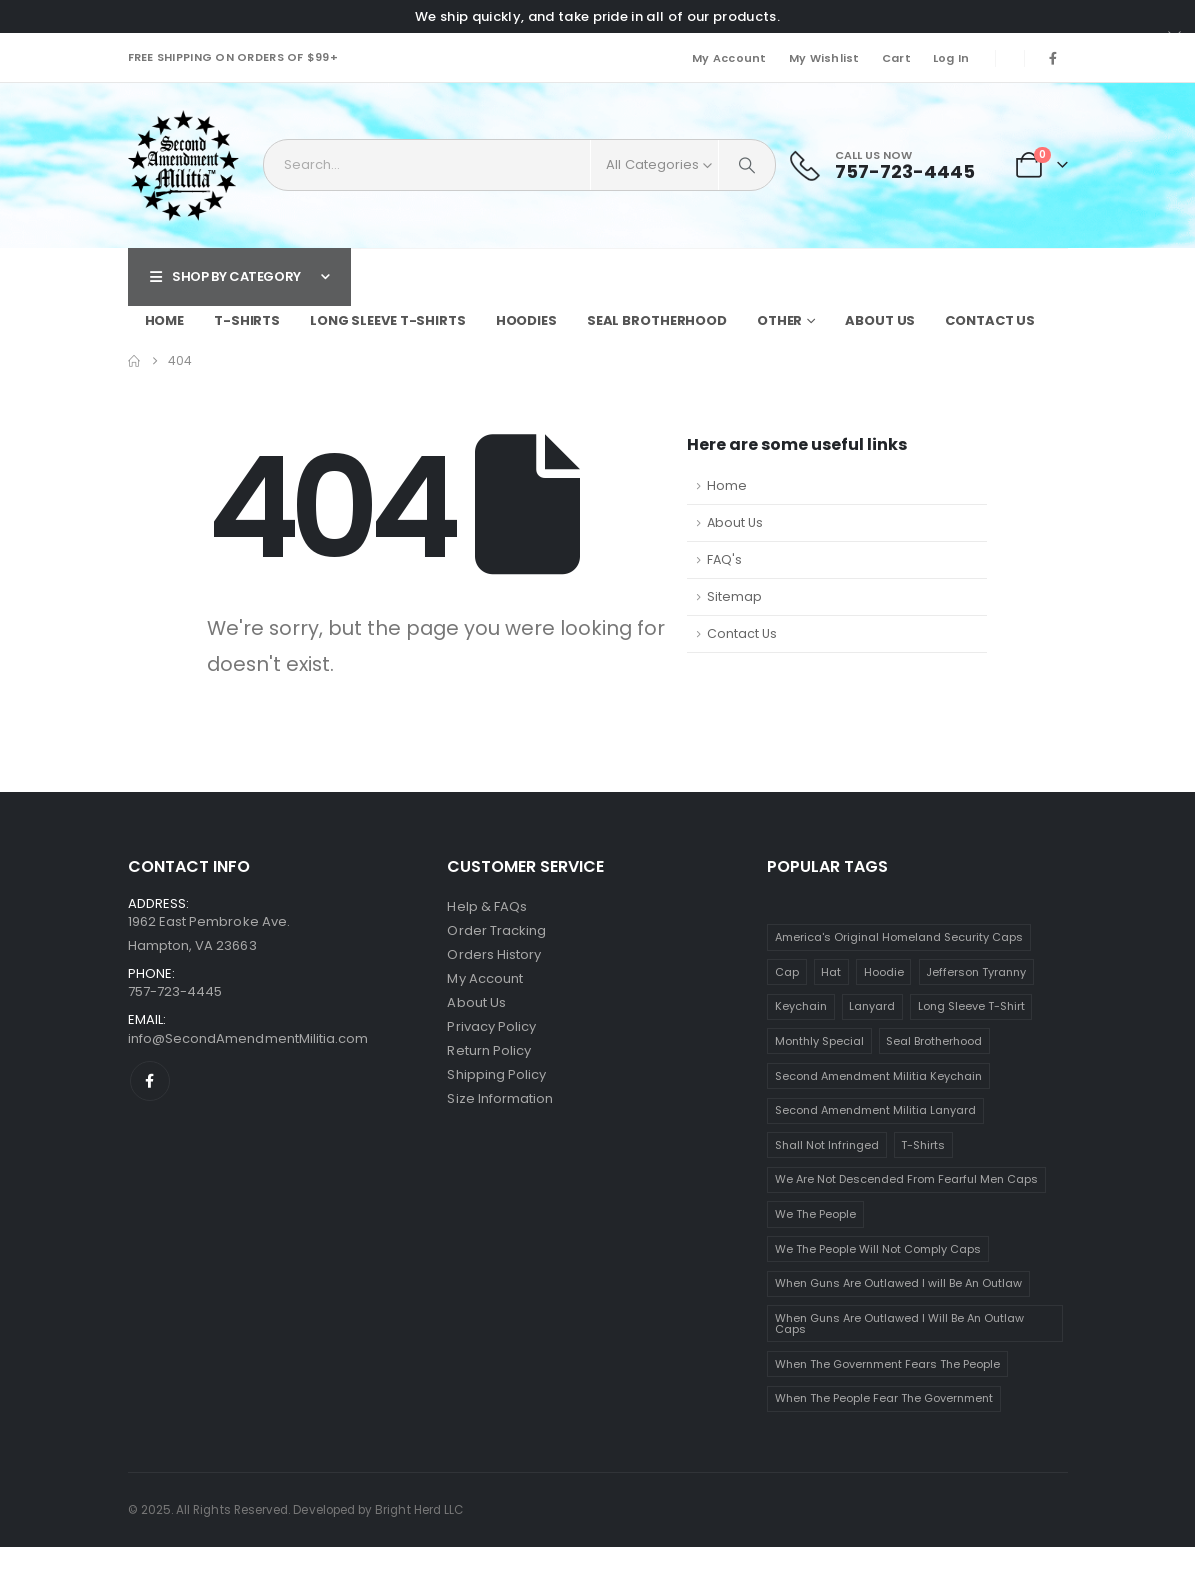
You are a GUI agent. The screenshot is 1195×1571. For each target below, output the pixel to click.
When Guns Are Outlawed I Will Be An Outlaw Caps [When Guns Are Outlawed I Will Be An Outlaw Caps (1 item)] (899, 1323)
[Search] (747, 165)
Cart (896, 58)
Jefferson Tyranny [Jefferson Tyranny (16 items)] (976, 972)
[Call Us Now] (882, 165)
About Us (880, 320)
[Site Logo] (183, 165)
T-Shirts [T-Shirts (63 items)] (923, 1145)
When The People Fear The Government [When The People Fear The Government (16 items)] (884, 1398)
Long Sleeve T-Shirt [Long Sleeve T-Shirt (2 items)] (971, 1006)
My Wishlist (824, 58)
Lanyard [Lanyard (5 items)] (872, 1006)
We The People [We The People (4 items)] (815, 1214)
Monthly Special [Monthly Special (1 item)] (819, 1041)
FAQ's (724, 559)
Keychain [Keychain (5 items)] (801, 1006)
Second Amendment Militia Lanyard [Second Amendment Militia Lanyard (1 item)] (875, 1110)
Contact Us (990, 320)
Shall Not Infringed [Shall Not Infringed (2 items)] (827, 1145)
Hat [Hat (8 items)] (831, 972)
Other (779, 320)
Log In (951, 58)
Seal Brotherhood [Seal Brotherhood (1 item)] (934, 1041)
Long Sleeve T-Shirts (388, 320)
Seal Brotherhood (657, 320)
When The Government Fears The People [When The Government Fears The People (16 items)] (887, 1364)
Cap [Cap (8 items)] (787, 972)
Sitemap (734, 596)
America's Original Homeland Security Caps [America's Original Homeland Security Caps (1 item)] (899, 937)
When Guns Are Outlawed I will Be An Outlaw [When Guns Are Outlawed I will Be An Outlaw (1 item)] (898, 1283)
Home (165, 320)
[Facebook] (1053, 58)
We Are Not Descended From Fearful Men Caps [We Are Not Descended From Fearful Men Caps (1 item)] (906, 1179)
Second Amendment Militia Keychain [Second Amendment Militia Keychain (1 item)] (878, 1076)
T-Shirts (247, 320)
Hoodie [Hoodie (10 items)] (884, 972)
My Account (729, 58)
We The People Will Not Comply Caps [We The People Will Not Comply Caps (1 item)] (878, 1249)
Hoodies (526, 320)
